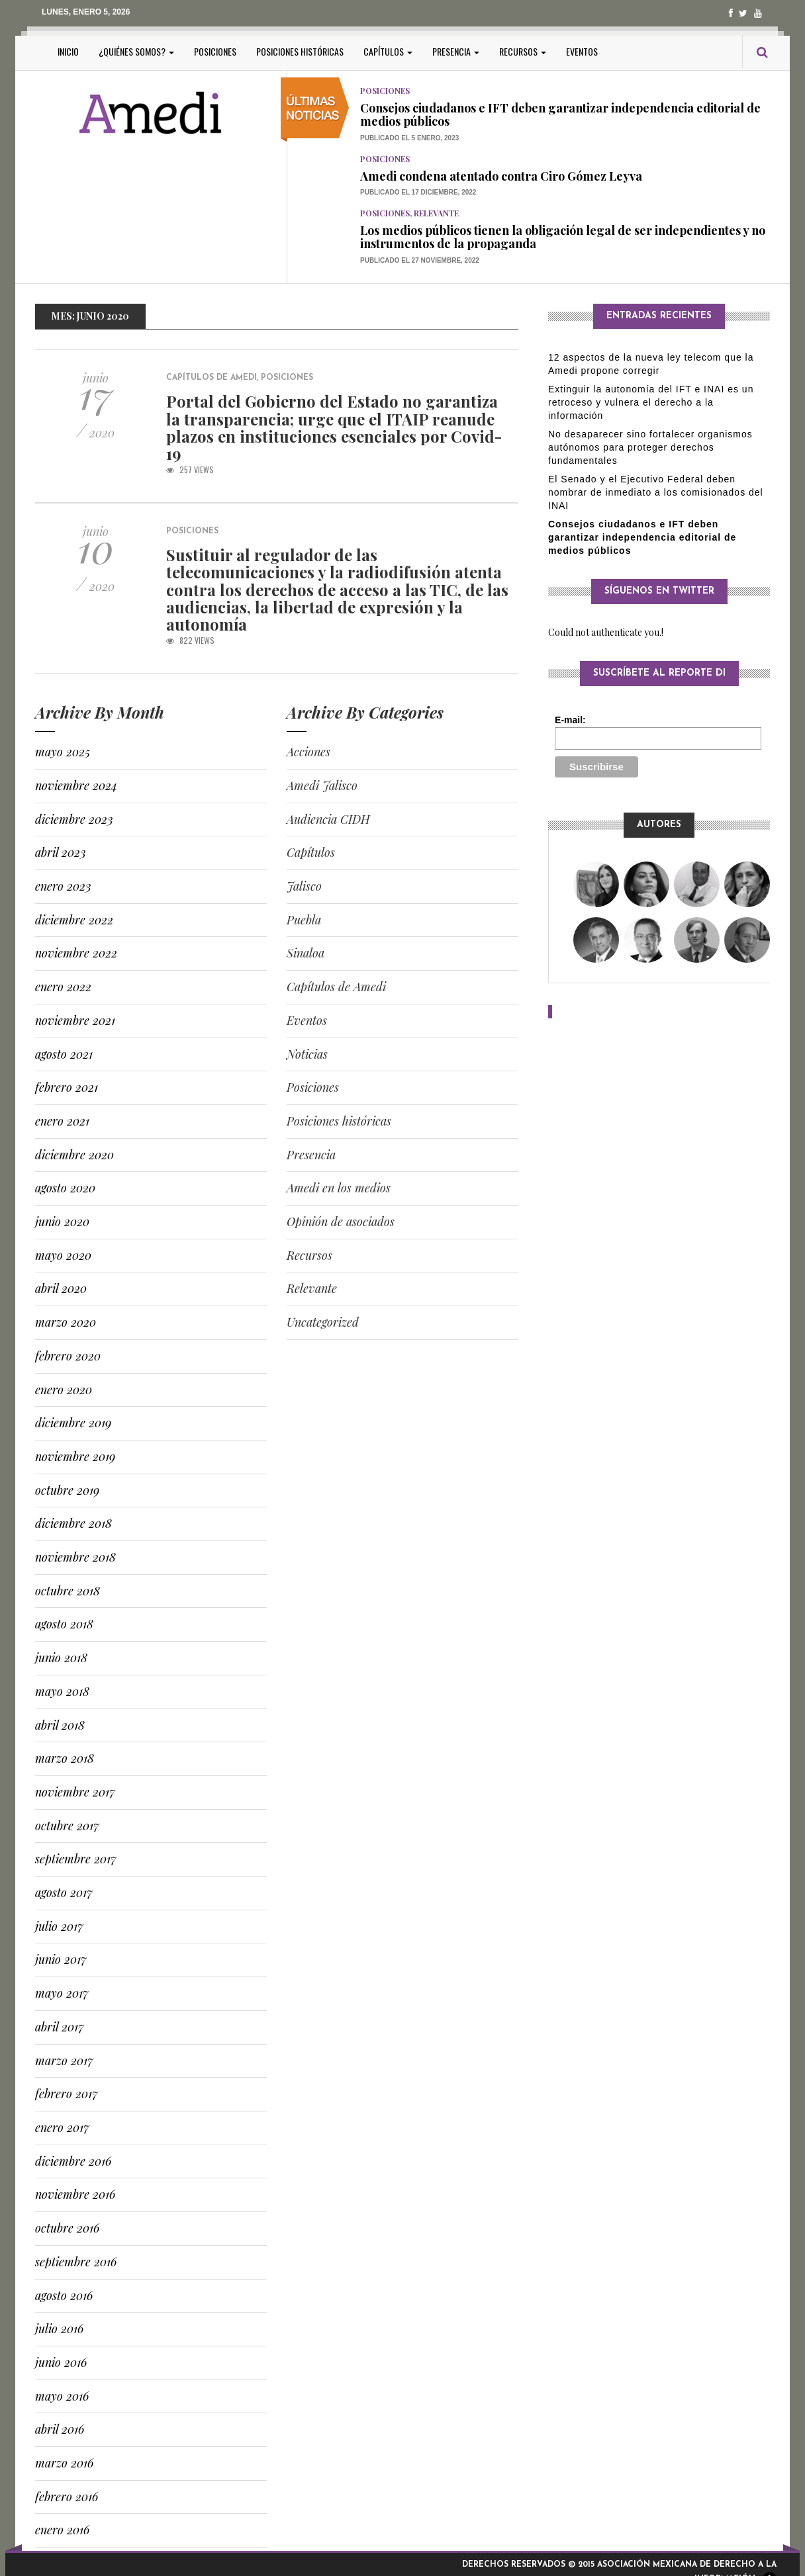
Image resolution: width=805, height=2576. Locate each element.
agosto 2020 (65, 1188)
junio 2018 (61, 1658)
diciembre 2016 (73, 2161)
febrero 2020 (68, 1356)
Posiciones (215, 51)
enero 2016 (62, 2530)
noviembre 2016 (75, 2194)
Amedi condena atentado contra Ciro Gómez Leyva (501, 176)
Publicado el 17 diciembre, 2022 (418, 192)
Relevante (436, 213)
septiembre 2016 (76, 2262)
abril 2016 (59, 2429)
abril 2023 (60, 852)
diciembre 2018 (73, 1523)
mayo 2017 (62, 1993)
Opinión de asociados (341, 1221)
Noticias (307, 1054)
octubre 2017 (67, 1826)
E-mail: (570, 720)
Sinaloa (305, 953)
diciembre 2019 (73, 1423)
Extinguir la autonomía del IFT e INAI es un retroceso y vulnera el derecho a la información (650, 402)
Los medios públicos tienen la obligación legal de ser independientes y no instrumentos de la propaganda (562, 236)
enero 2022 (63, 987)
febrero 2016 (66, 2497)
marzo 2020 (65, 1322)
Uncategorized (323, 1322)
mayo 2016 (62, 2396)
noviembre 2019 (75, 1456)
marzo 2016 (64, 2463)
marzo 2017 (64, 2060)
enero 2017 (62, 2127)
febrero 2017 (66, 2094)
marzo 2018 (64, 1758)
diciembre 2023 (74, 819)
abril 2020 (61, 1288)
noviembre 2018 (75, 1557)
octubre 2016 (67, 2228)
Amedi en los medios (339, 1188)
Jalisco (304, 886)
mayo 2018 (62, 1691)
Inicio (68, 51)
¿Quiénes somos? (136, 51)
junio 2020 (62, 1221)
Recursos (522, 51)
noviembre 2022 (76, 953)
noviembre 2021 (75, 1020)
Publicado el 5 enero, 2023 (409, 138)
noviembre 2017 (75, 1792)
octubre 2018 (67, 1591)
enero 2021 (62, 1121)
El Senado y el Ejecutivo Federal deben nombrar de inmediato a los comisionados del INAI (655, 492)
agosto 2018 (64, 1624)
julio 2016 (59, 2328)
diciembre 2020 (74, 1155)
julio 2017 (59, 1926)
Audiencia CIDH (328, 819)
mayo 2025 (62, 752)
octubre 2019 (67, 1490)
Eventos (582, 51)
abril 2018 (60, 1725)
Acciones (308, 752)
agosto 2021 (64, 1054)
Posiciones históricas (300, 51)
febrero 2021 (66, 1087)
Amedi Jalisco (322, 785)
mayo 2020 (63, 1255)
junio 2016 (61, 2362)
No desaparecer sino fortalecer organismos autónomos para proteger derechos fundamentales (650, 447)
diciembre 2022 (74, 920)
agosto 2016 (64, 2295)
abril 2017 (59, 2027)
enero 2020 (63, 1390)
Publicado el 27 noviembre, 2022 (419, 260)
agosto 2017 (64, 1892)
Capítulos (387, 51)
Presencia (455, 51)
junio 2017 (61, 1959)
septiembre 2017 (76, 1859)
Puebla (304, 920)
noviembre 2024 (76, 785)
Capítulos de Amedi (211, 378)
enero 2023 (63, 886)
